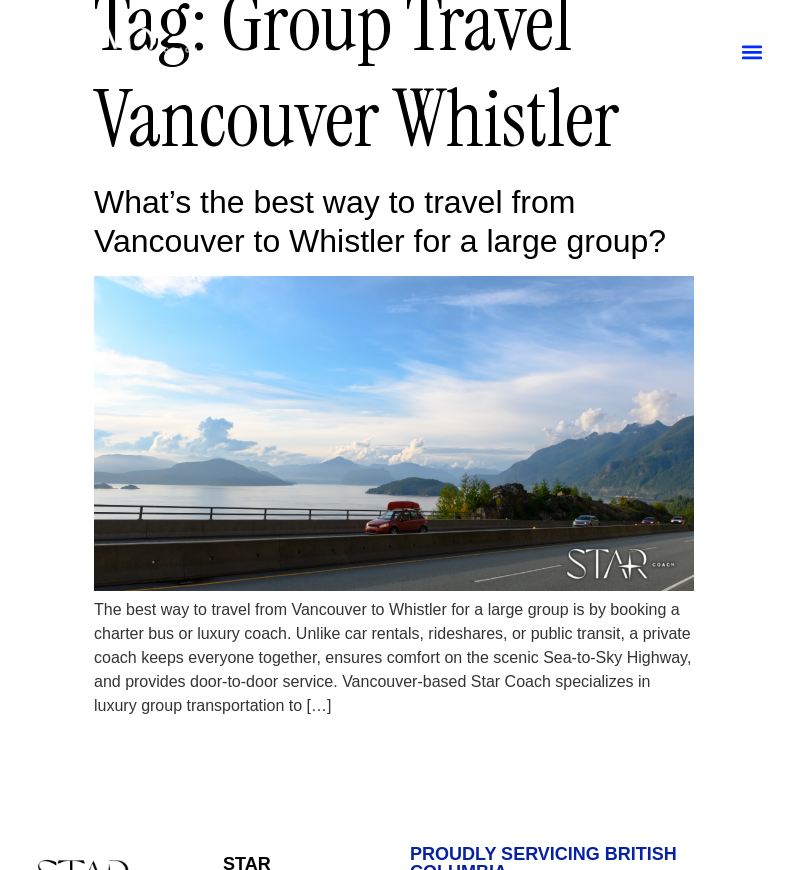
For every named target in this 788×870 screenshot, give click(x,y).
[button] (751, 51)
